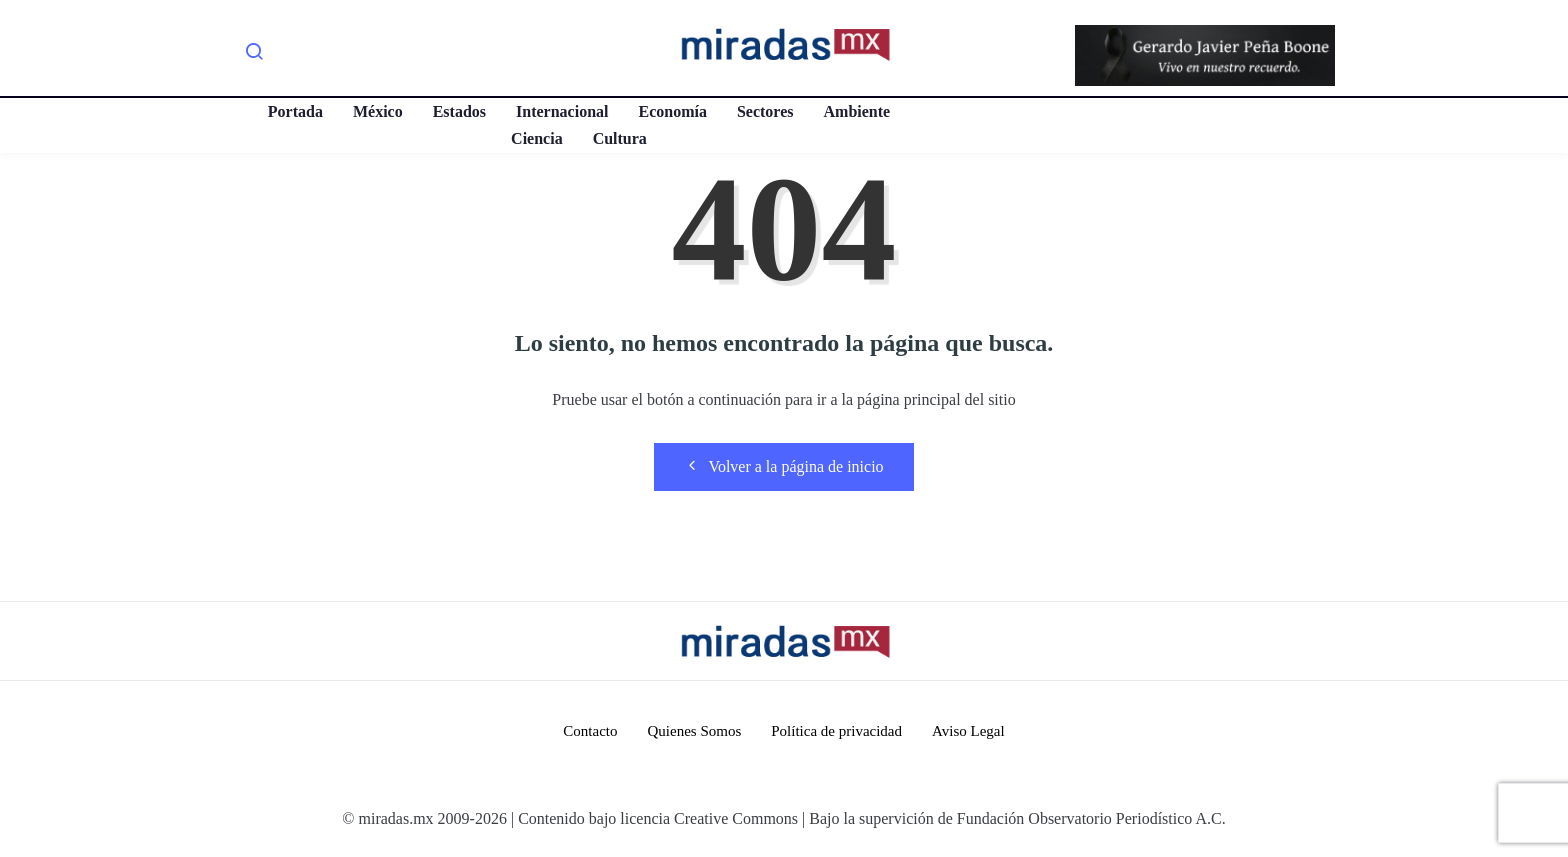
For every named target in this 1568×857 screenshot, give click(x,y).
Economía (672, 111)
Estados (459, 111)
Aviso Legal (968, 731)
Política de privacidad (836, 731)
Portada (295, 111)
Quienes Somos (694, 731)
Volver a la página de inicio (783, 466)
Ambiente (857, 111)
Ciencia (537, 138)
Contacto (590, 731)
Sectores (765, 111)
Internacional (562, 111)
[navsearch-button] (254, 55)
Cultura (620, 138)
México (378, 111)
